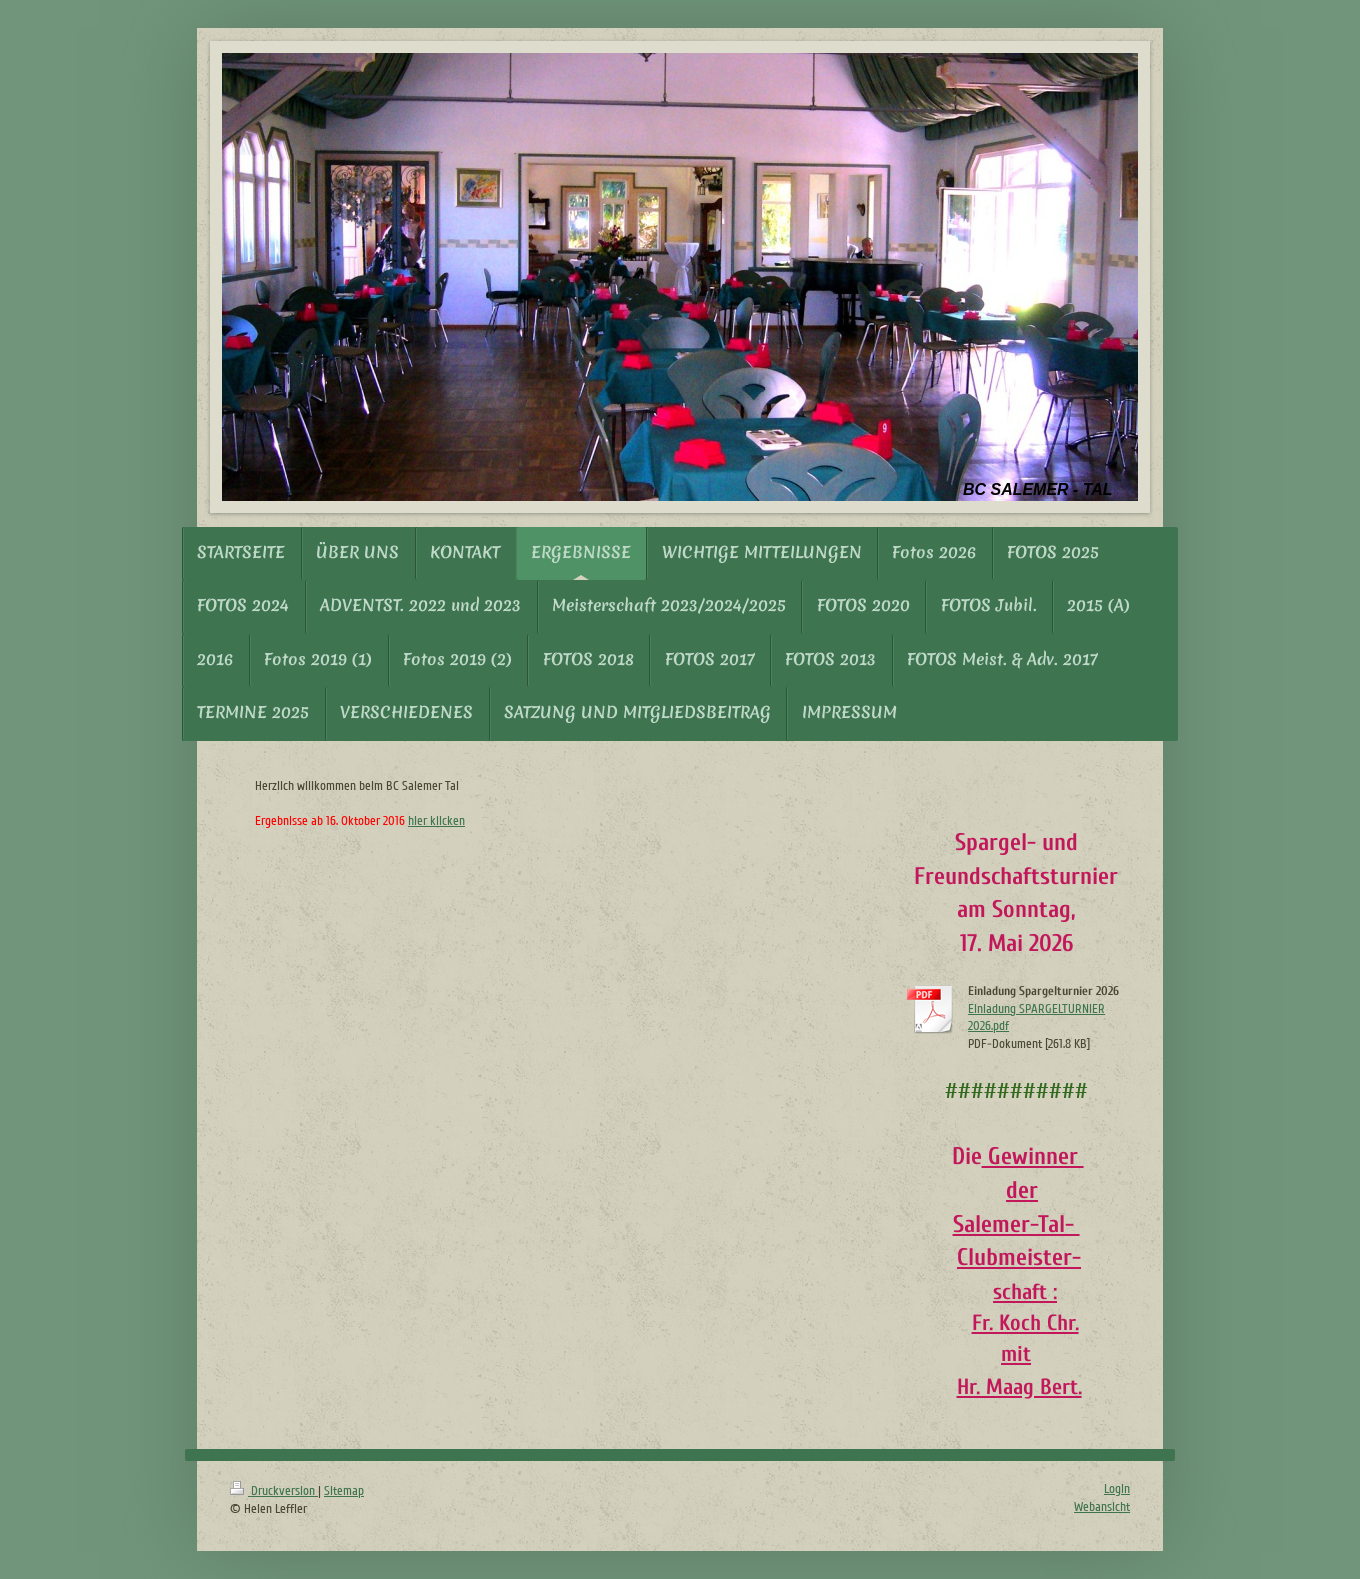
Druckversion (274, 1491)
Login (1117, 1489)
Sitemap (344, 1491)
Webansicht (1102, 1507)
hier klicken (436, 821)
